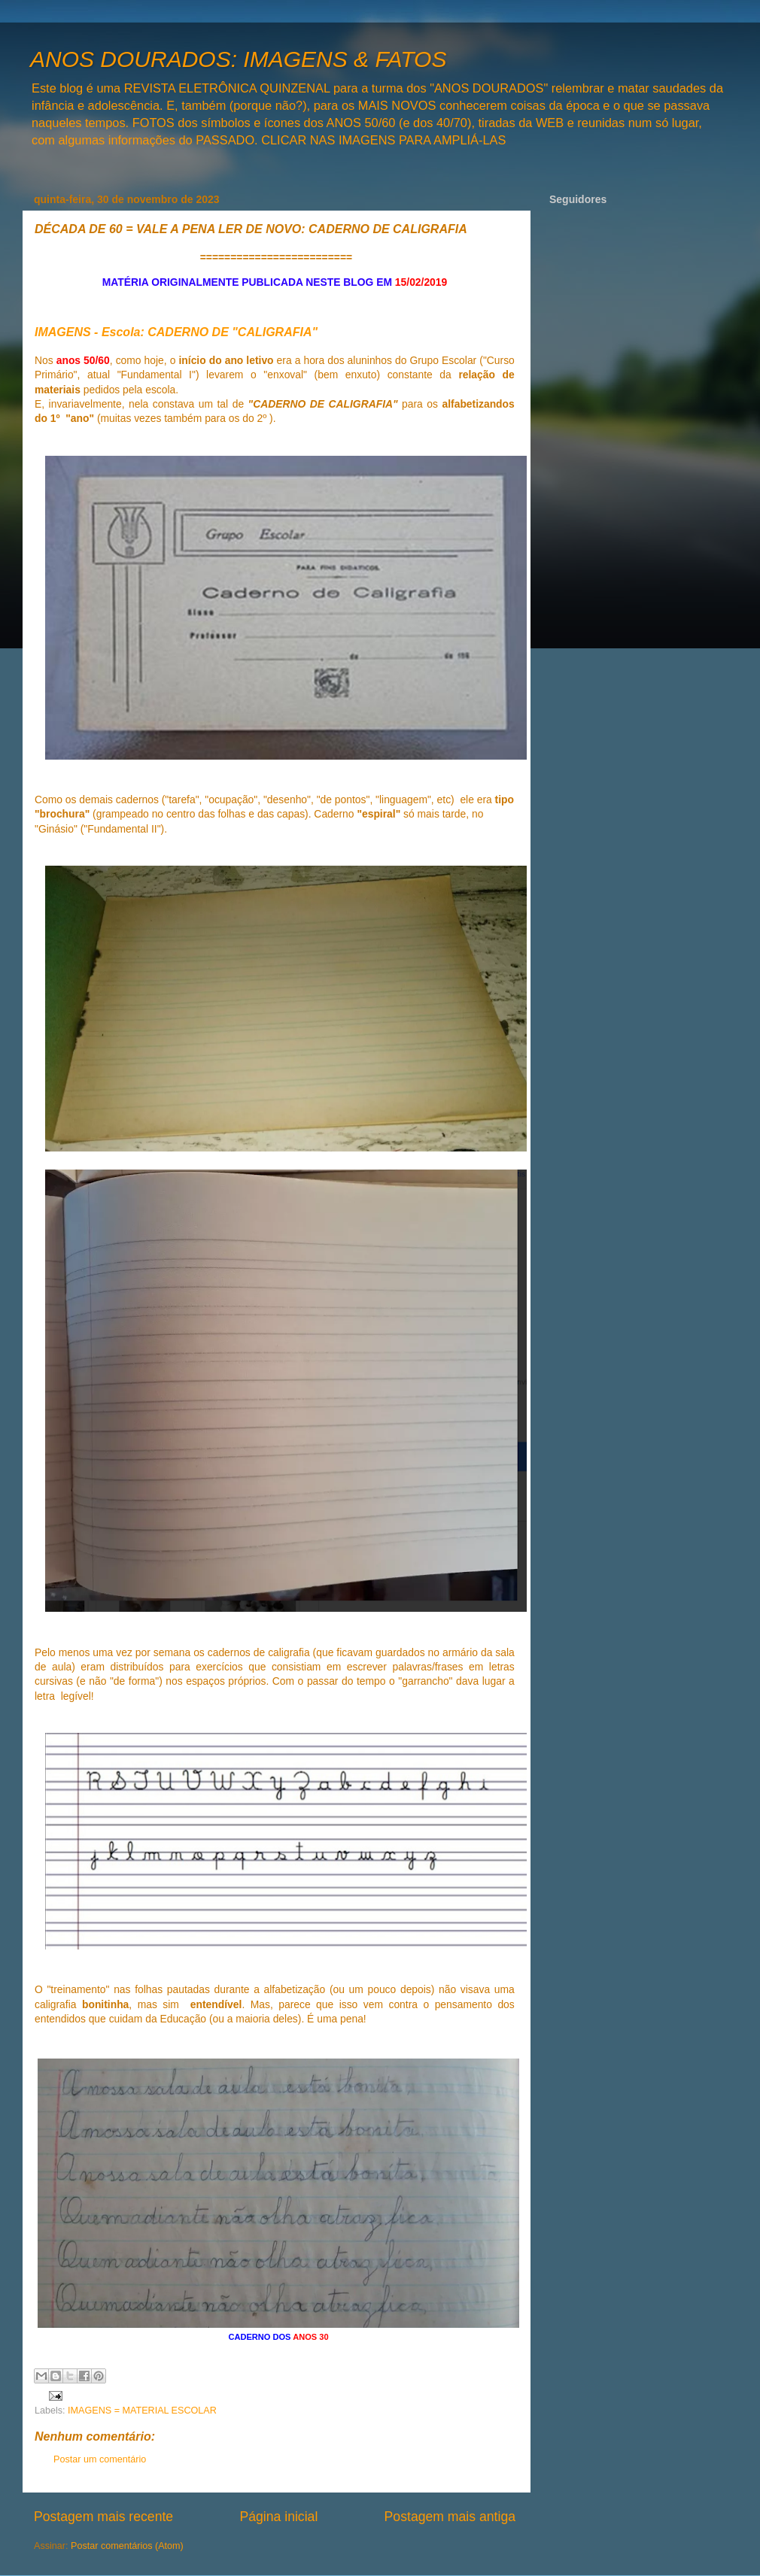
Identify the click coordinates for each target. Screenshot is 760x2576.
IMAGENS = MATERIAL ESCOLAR (142, 2410)
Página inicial (278, 2516)
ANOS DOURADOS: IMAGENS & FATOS (238, 59)
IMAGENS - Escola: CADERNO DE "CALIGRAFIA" (176, 332)
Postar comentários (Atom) (127, 2546)
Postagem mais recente (103, 2516)
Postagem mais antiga (450, 2516)
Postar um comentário (99, 2459)
